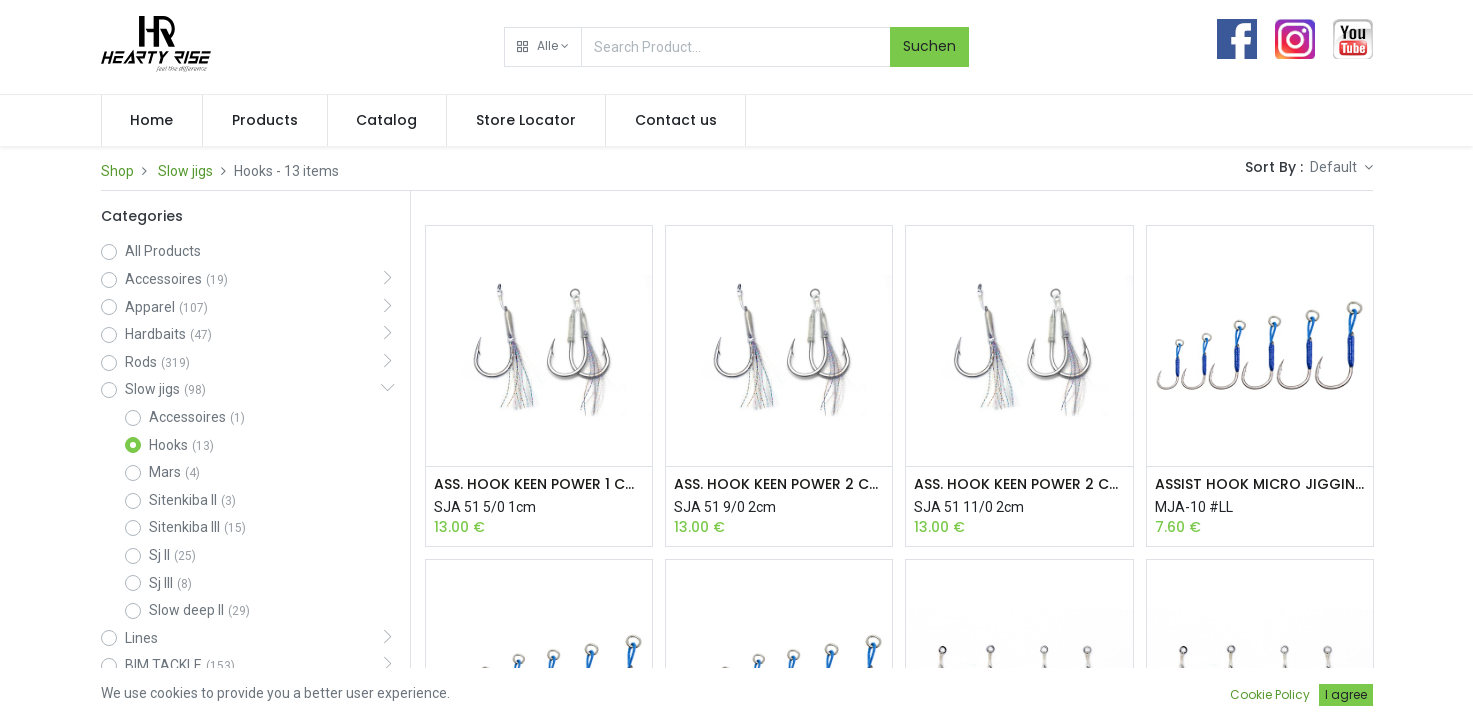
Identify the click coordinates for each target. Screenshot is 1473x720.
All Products (163, 251)
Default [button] (1335, 167)
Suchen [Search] (929, 46)
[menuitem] (152, 121)
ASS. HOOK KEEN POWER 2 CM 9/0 (779, 484)
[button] (543, 47)
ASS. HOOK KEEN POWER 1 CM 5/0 (539, 484)
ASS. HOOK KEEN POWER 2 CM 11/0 (1019, 484)
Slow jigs (185, 171)
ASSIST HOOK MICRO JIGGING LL (1260, 484)
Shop (117, 171)
